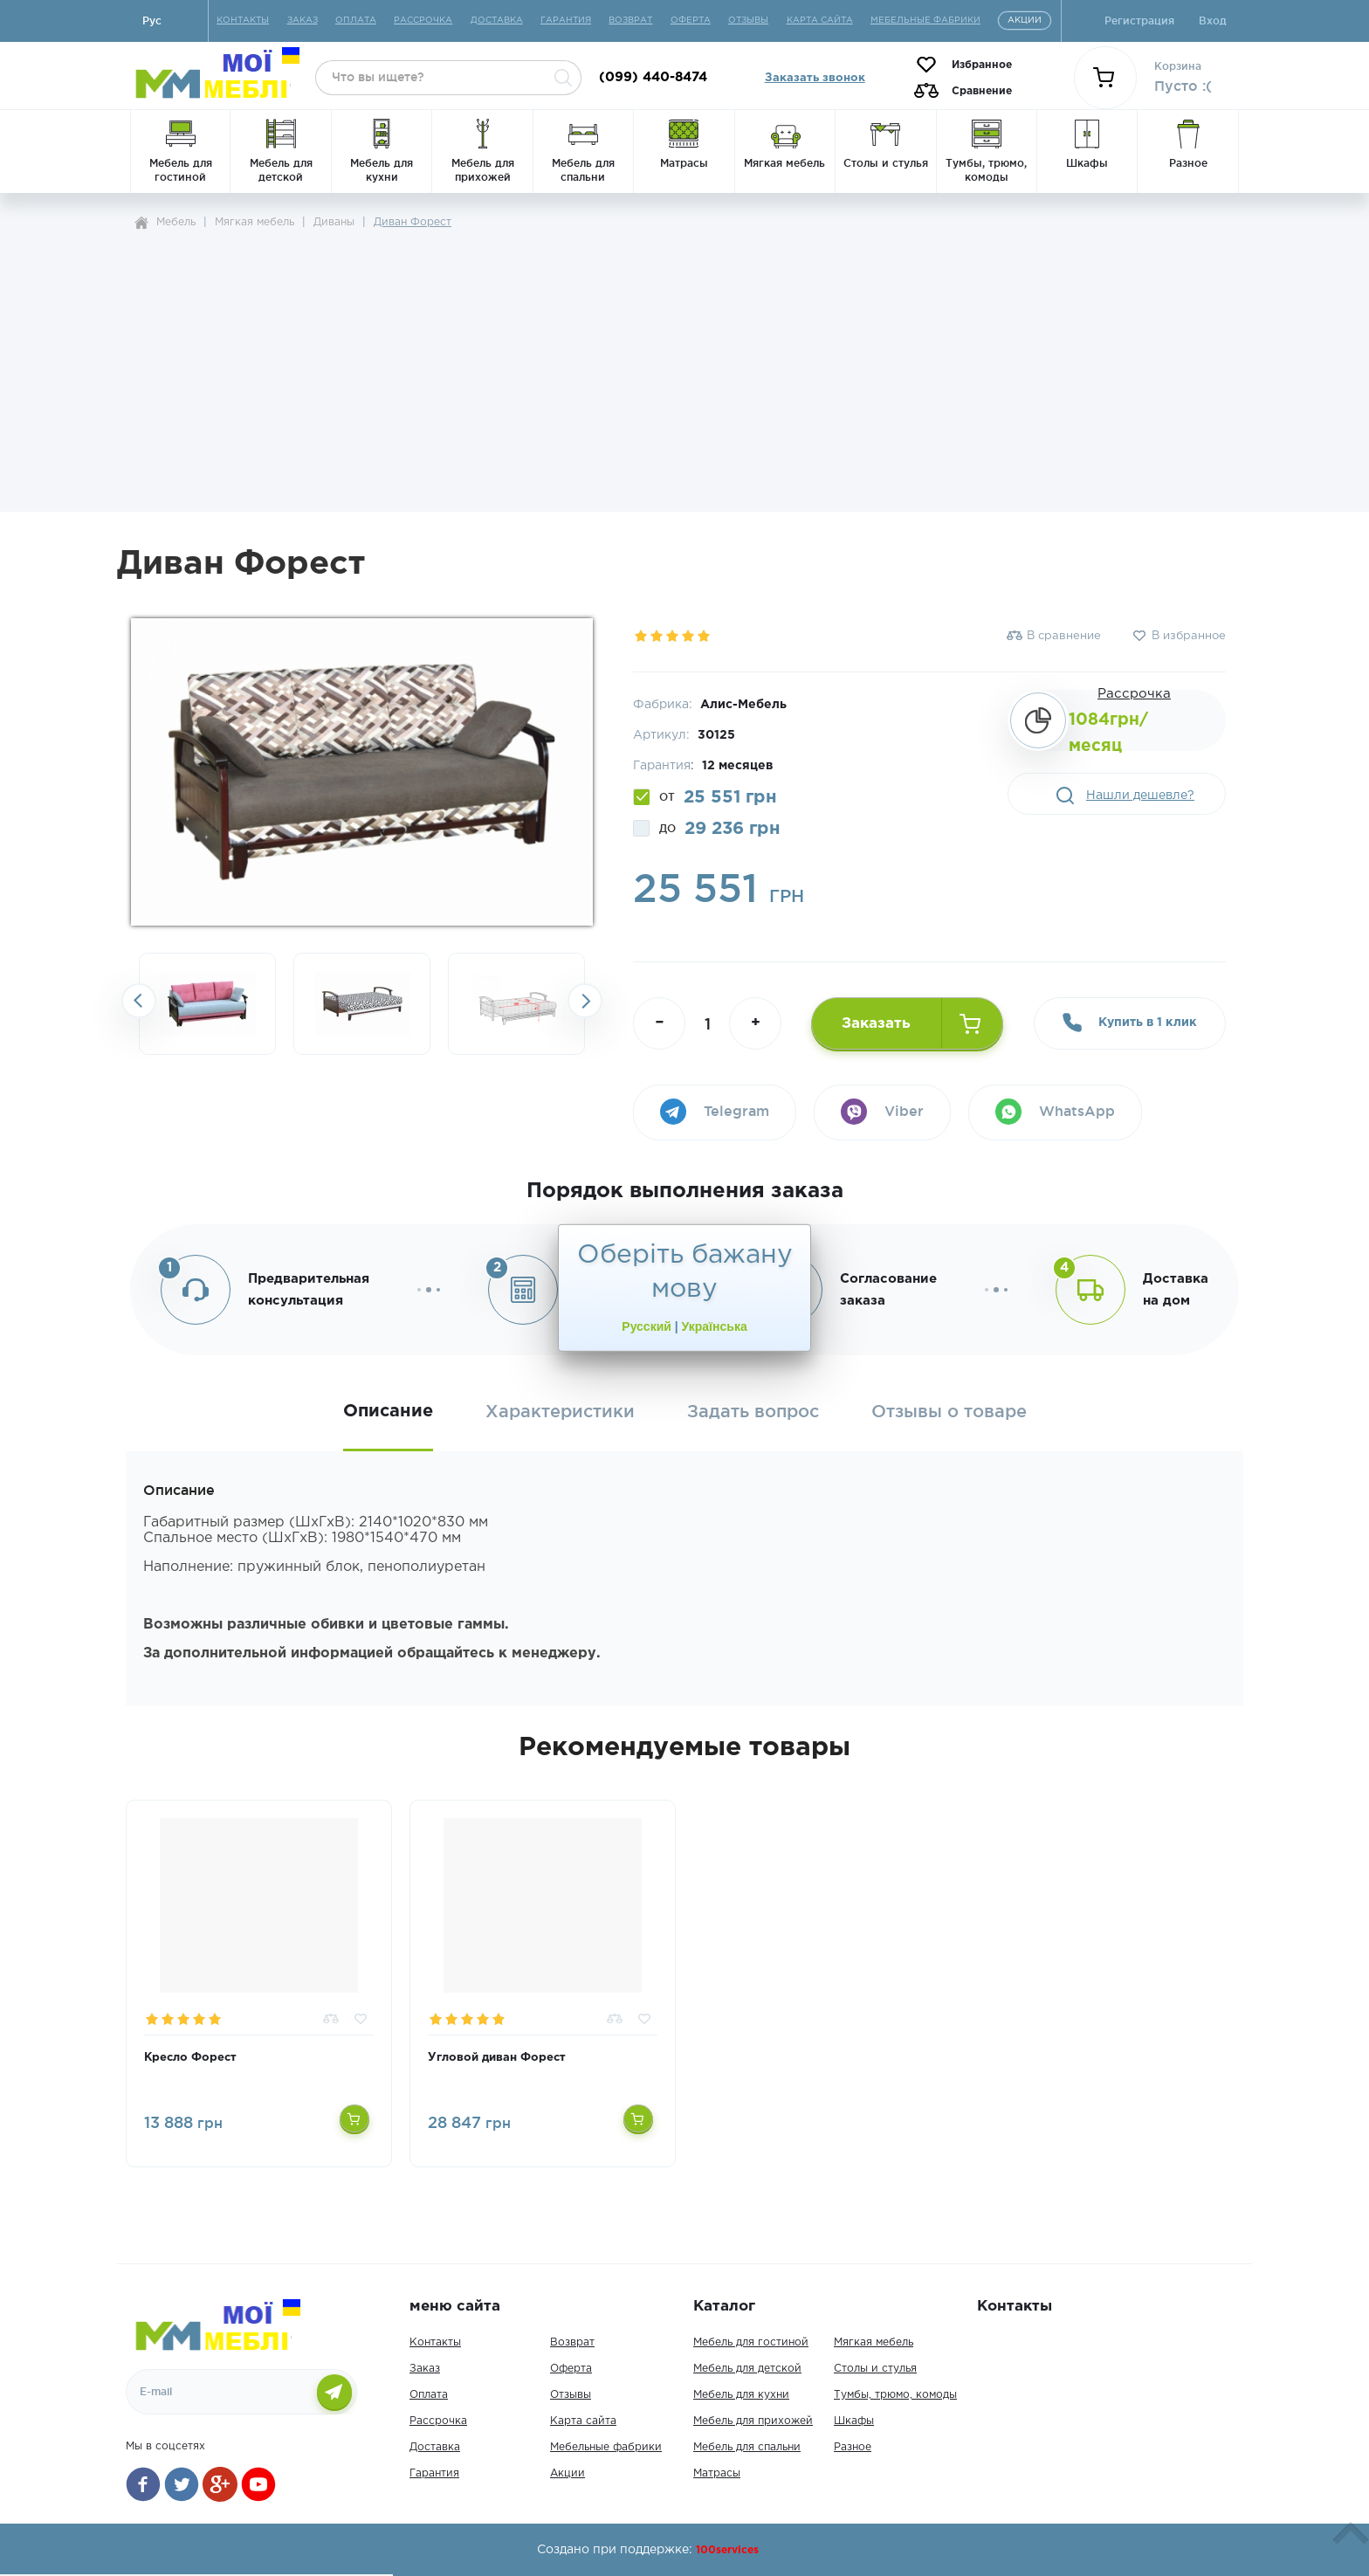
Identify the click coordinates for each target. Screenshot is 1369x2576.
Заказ (424, 2368)
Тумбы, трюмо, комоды (895, 2395)
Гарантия (434, 2473)
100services (727, 2550)
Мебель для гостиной (750, 2342)
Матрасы (716, 2473)
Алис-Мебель (743, 704)
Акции (567, 2473)
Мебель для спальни (747, 2447)
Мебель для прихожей (753, 2421)
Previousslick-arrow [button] (138, 1000)
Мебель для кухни (741, 2395)
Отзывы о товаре (949, 1412)
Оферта (571, 2368)
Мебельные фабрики (606, 2447)
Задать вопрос (753, 1412)
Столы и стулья (875, 2368)
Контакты (435, 2342)
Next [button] (585, 1000)
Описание (388, 1411)
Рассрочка (1134, 693)
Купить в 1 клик (1130, 1022)
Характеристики (560, 1412)
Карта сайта (583, 2421)
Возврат (572, 2342)
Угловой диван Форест (497, 2058)
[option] (207, 1004)
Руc (152, 20)
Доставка (434, 2447)
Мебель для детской (747, 2368)
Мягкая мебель (873, 2342)
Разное (852, 2447)
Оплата (428, 2395)
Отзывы (570, 2395)
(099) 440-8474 (653, 77)
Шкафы (854, 2421)
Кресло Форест (190, 2058)
